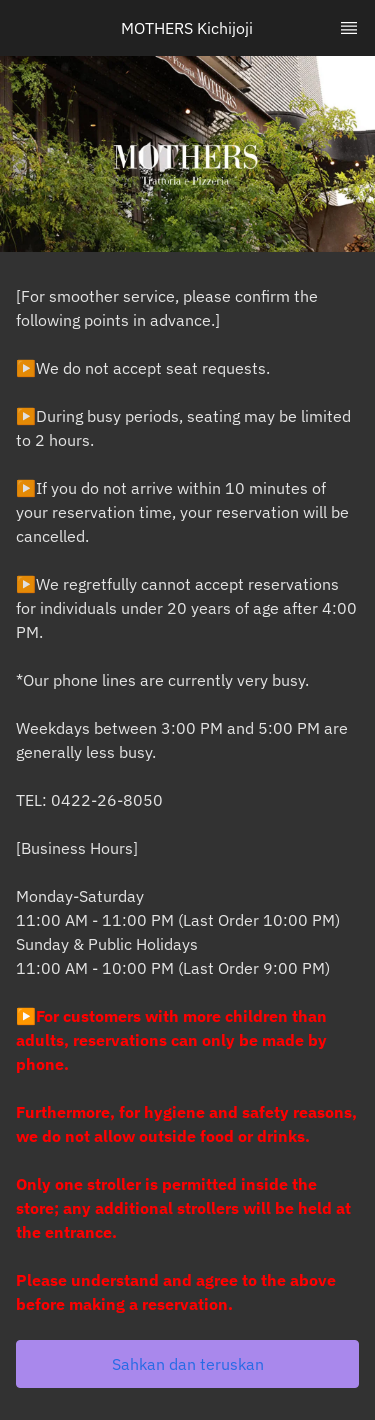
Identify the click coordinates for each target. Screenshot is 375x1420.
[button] (187, 1364)
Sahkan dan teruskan (188, 1364)
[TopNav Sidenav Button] (349, 28)
